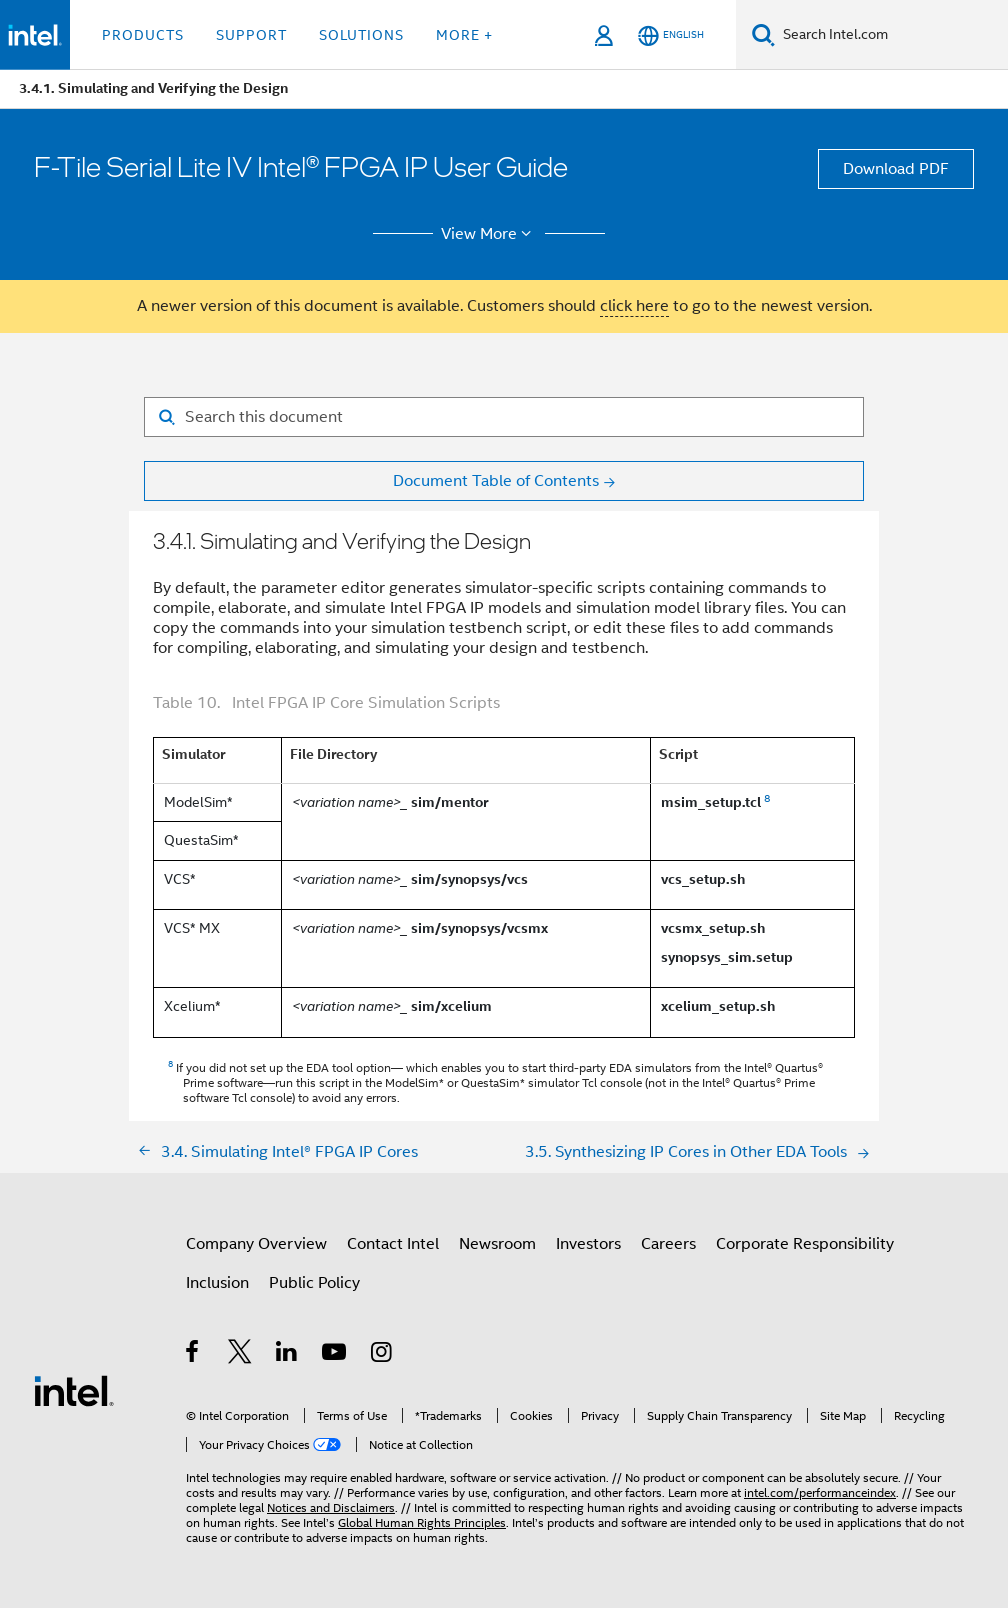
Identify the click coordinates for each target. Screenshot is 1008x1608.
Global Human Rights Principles (422, 1522)
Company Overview (256, 1244)
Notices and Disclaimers (331, 1507)
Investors (588, 1244)
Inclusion (217, 1283)
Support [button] (251, 35)
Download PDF (896, 169)
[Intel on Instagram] (382, 1355)
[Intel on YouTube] (335, 1355)
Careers (668, 1244)
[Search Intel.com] (891, 35)
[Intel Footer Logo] (74, 1390)
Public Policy (314, 1283)
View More (489, 234)
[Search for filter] (504, 417)
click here (634, 306)
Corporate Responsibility (805, 1244)
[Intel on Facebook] (193, 1355)
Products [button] (143, 35)
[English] (671, 35)
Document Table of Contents (496, 481)
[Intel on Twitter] (240, 1355)
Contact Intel (393, 1244)
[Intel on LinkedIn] (287, 1355)
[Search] (763, 34)
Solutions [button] (361, 35)
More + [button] (464, 35)
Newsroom (497, 1244)
